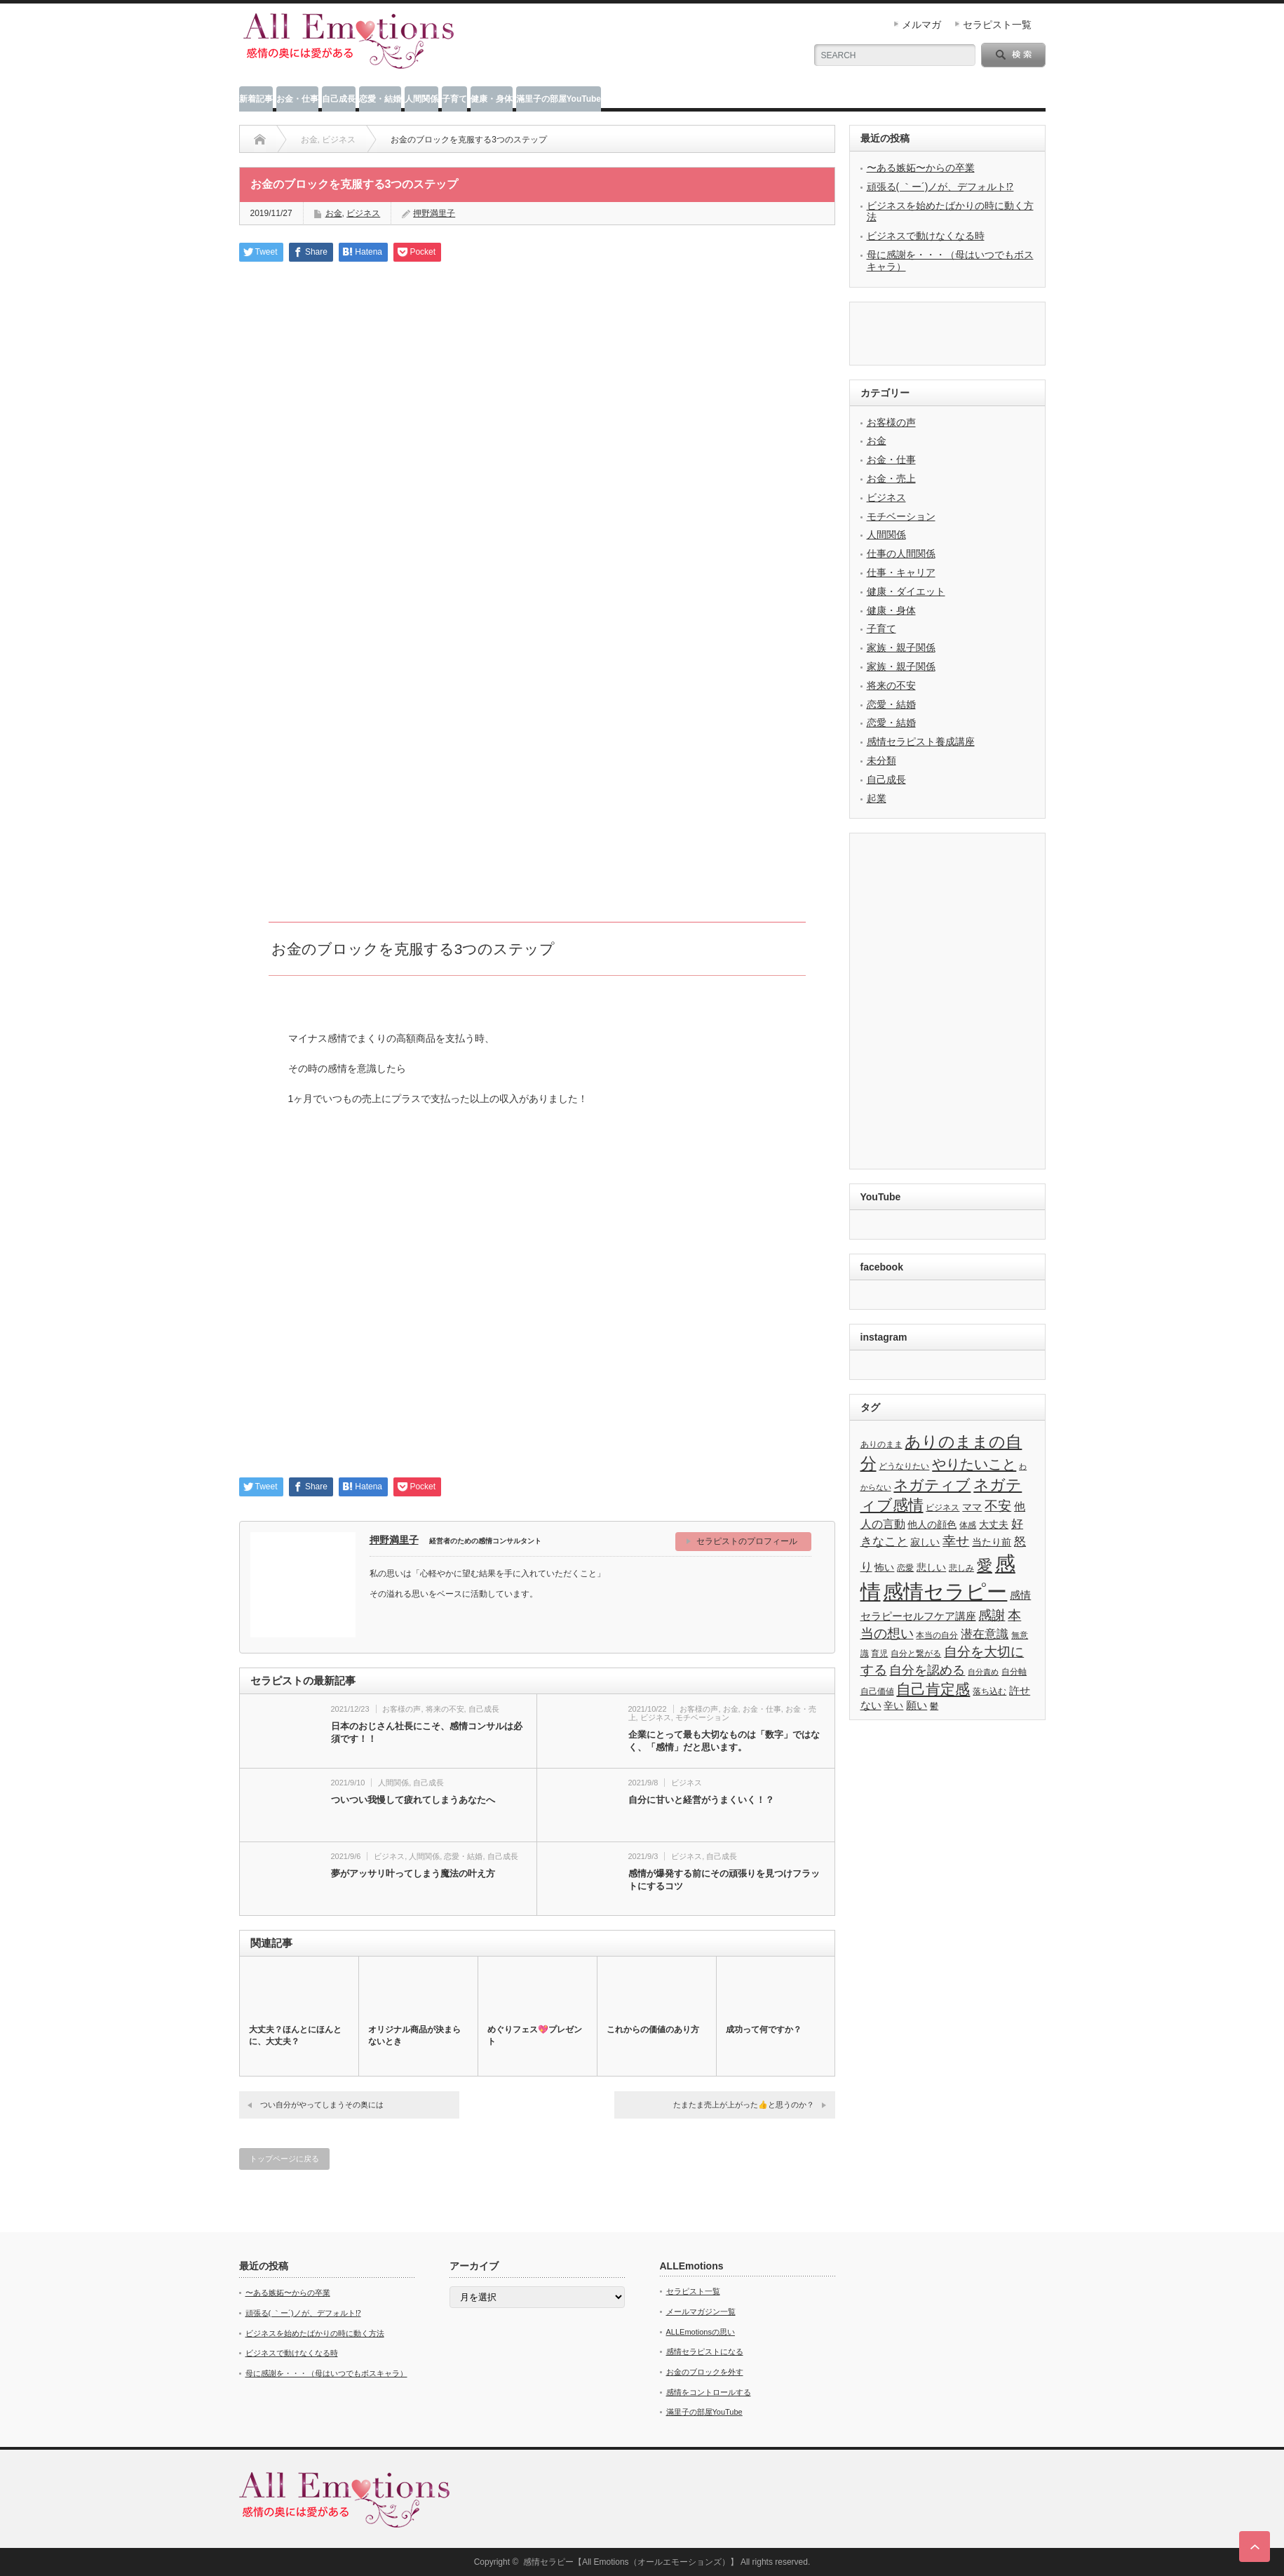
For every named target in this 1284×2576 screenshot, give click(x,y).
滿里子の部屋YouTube (559, 99)
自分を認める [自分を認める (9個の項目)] (927, 1670)
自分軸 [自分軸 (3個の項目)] (1014, 1672)
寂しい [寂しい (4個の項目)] (925, 1542)
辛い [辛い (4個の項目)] (893, 1705)
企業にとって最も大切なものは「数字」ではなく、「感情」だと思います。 (724, 1740)
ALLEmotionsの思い (700, 2332)
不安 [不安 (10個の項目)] (998, 1505)
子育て (454, 99)
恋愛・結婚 (380, 99)
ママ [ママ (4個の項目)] (972, 1507)
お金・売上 (891, 478)
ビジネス (363, 213)
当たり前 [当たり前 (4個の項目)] (991, 1542)
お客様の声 (401, 1709)
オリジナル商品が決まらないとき (414, 2035)
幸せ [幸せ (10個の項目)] (955, 1541)
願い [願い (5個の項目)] (916, 1705)
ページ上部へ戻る (1254, 2546)
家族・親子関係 (901, 647)
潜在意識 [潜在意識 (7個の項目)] (984, 1634)
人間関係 (421, 99)
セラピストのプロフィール (746, 1541)
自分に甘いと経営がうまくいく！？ (701, 1800)
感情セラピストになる (704, 2351)
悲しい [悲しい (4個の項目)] (931, 1567)
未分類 (881, 760)
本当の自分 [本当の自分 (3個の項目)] (937, 1635)
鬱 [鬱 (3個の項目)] (934, 1706)
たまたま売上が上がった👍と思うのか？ (743, 2104)
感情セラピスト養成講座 (921, 741)
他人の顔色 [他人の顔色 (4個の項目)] (932, 1525)
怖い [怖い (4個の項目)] (884, 1567)
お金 (333, 213)
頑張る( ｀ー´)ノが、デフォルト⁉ (940, 186)
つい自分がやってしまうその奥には (322, 2104)
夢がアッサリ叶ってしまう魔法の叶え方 (413, 1873)
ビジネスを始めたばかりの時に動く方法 (314, 2333)
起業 (876, 798)
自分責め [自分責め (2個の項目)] (983, 1672)
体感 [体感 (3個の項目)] (967, 1525)
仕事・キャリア (901, 572)
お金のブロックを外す (704, 2372)
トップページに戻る (284, 2158)
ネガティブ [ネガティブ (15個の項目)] (932, 1485)
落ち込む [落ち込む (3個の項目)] (989, 1691)
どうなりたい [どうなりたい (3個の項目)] (904, 1466)
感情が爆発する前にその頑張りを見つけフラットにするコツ (724, 1879)
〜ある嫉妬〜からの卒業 (921, 167)
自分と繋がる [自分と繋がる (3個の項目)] (916, 1653)
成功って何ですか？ (764, 2029)
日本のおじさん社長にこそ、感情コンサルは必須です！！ (426, 1732)
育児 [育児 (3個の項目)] (879, 1653)
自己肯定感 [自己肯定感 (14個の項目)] (933, 1689)
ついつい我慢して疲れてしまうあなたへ (413, 1800)
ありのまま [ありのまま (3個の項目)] (881, 1444)
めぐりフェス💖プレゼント (534, 2035)
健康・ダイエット (906, 591)
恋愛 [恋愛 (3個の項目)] (905, 1568)
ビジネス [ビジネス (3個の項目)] (942, 1507)
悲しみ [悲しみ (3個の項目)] (961, 1568)
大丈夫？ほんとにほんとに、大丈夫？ (295, 2035)
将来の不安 (445, 1709)
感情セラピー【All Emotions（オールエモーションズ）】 (630, 2562)
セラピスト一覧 (997, 24)
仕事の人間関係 (901, 553)
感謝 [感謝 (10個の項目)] (991, 1615)
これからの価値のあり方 (653, 2029)
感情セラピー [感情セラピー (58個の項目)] (945, 1592)
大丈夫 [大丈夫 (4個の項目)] (993, 1525)
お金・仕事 (297, 99)
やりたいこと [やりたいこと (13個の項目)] (974, 1464)
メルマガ (921, 24)
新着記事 (256, 99)
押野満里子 (394, 1539)
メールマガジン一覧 (701, 2311)
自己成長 (339, 99)
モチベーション (702, 1717)
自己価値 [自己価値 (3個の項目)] (877, 1691)
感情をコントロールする (708, 2392)
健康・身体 (492, 99)
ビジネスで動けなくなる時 (926, 235)
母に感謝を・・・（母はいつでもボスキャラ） (326, 2373)
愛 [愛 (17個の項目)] (984, 1565)
